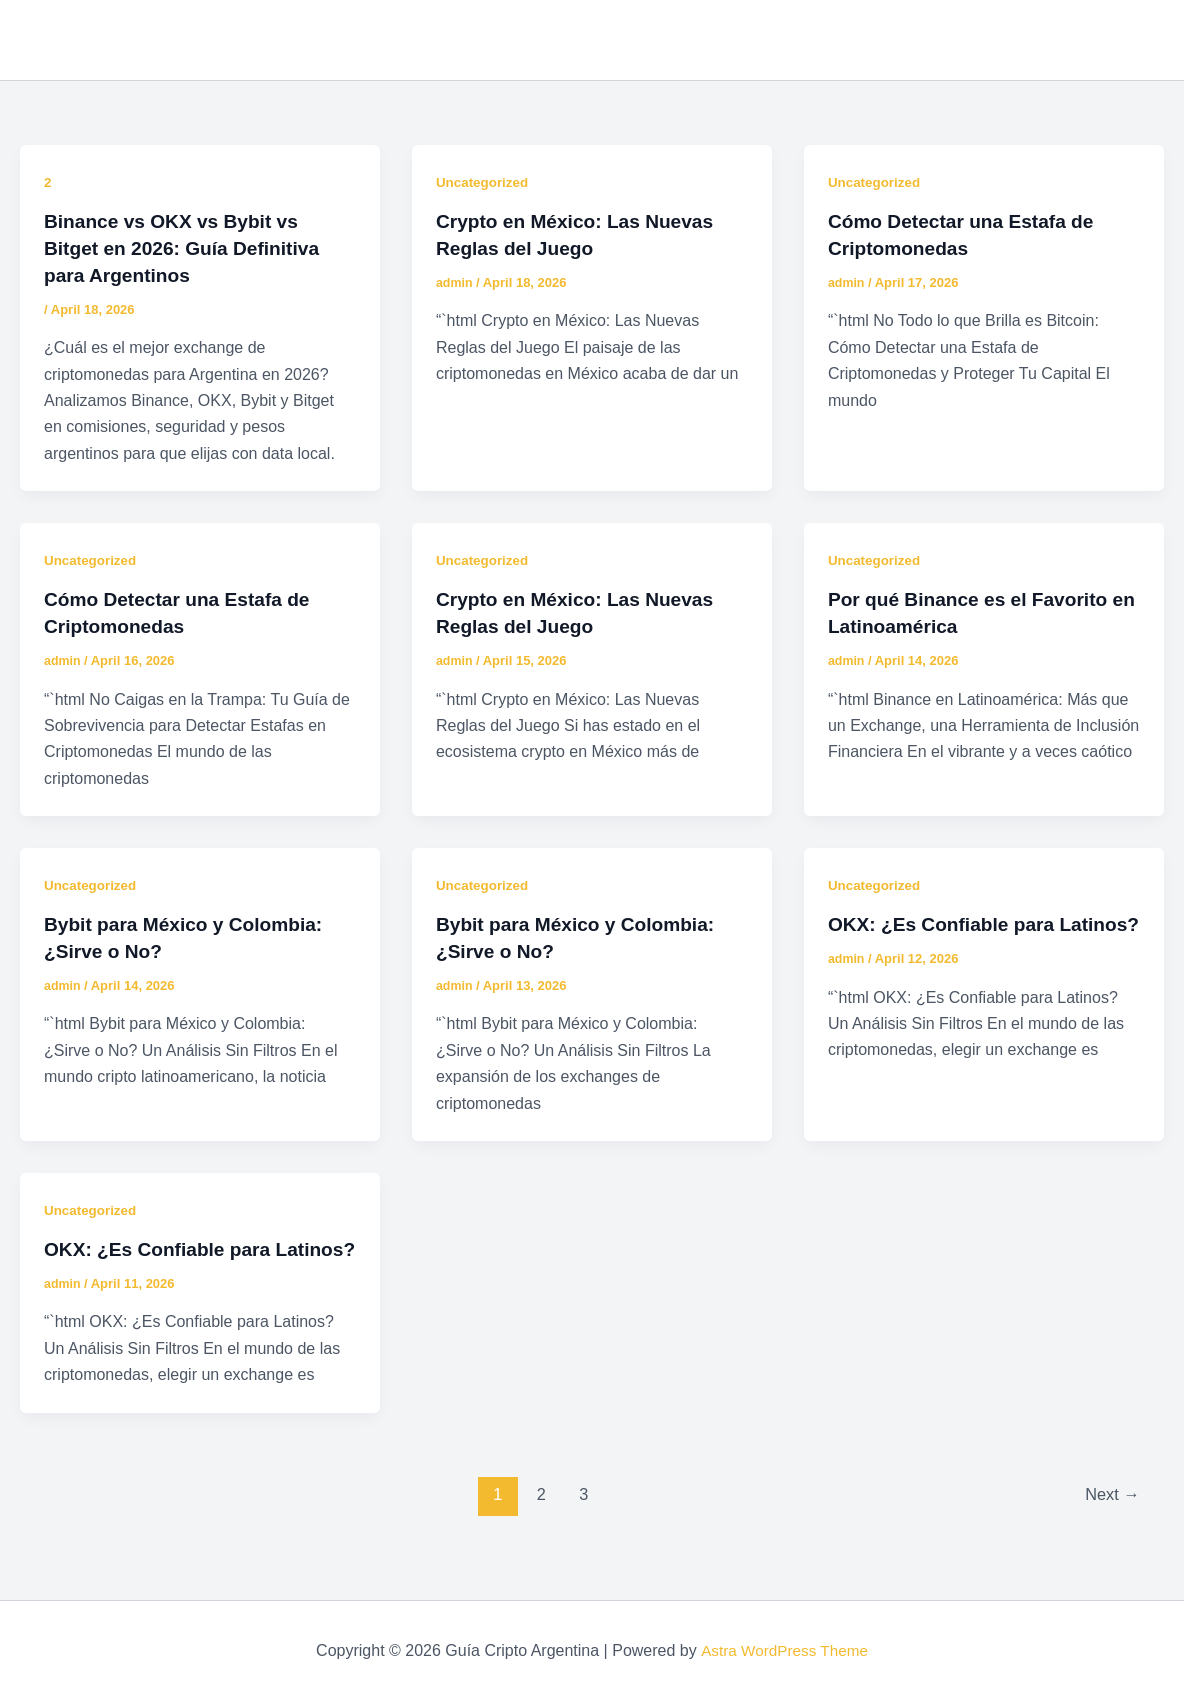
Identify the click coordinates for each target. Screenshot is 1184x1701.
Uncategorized (484, 182)
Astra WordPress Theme (784, 1650)
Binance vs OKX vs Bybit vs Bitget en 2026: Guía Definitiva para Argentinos (188, 247)
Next (1110, 1513)
